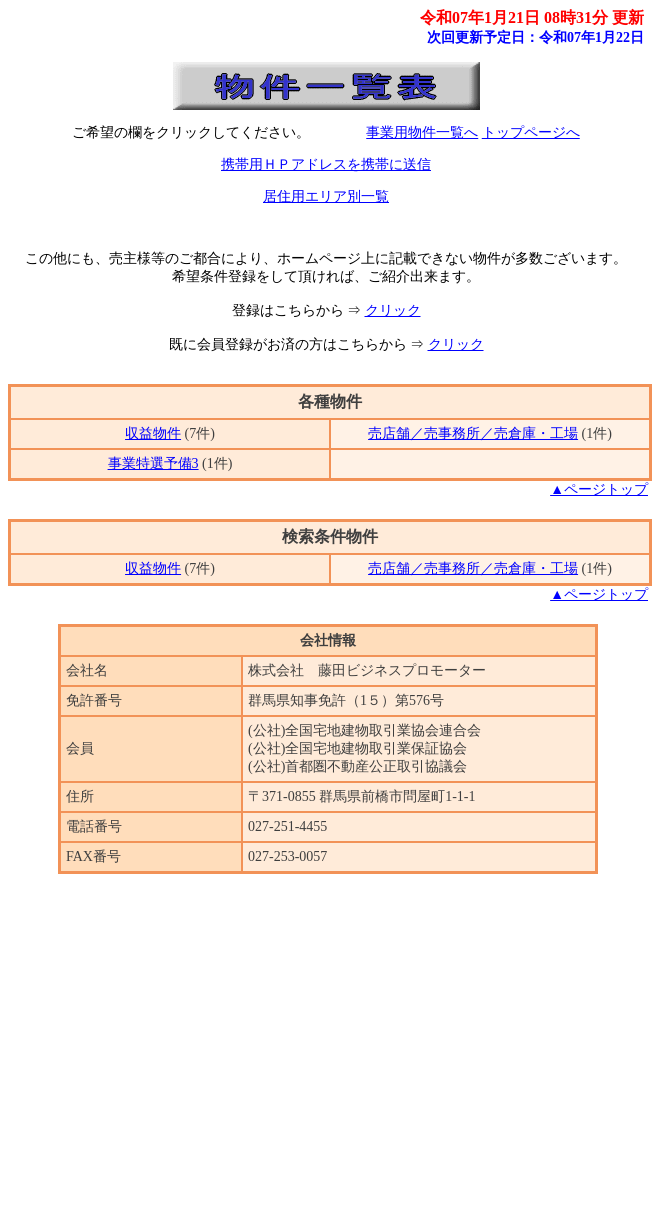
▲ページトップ (599, 489)
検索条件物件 (330, 536)
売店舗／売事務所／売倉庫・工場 (473, 433)
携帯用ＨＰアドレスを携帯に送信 (326, 164)
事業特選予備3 (153, 463)
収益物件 (153, 433)
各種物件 (330, 401)
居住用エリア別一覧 (326, 196)
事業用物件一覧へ (422, 132)
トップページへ (531, 132)
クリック (393, 310)
